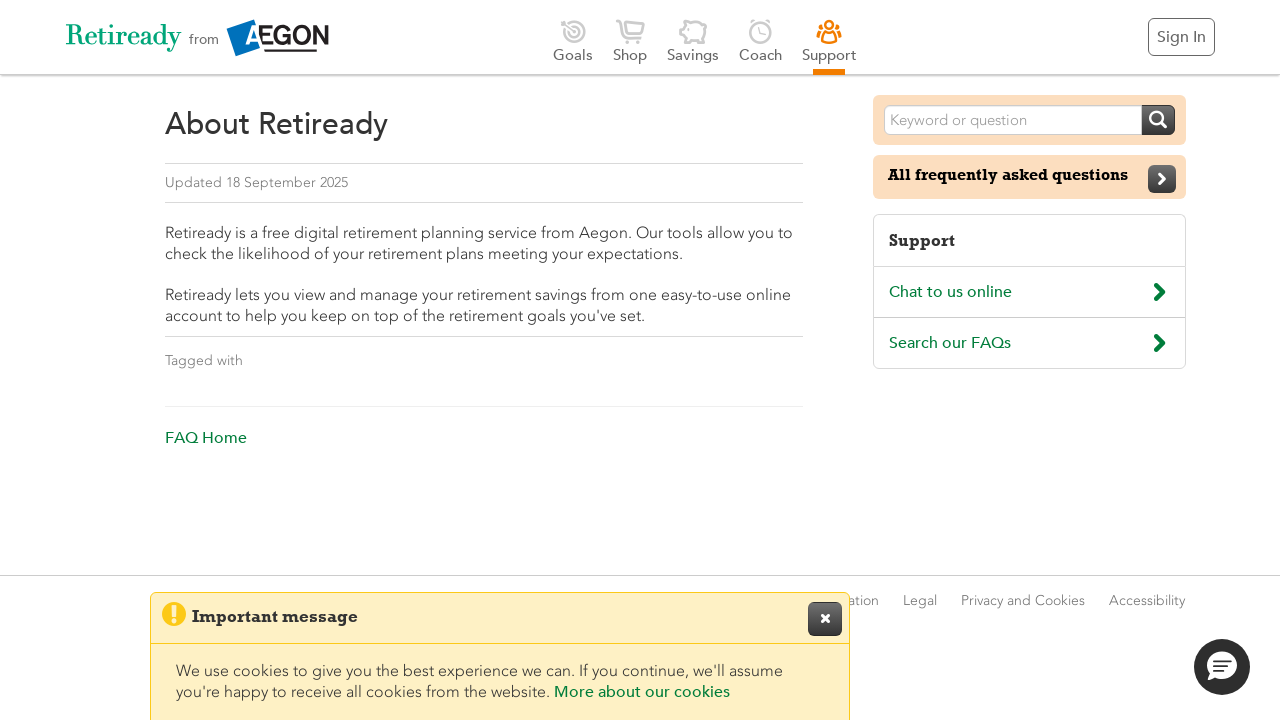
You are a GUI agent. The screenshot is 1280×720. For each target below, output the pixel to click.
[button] (1222, 667)
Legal (920, 600)
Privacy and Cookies (1023, 600)
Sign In (1181, 37)
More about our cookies (642, 692)
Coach (760, 40)
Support (829, 40)
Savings (693, 40)
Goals (573, 40)
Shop (630, 40)
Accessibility (1147, 600)
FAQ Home (206, 438)
